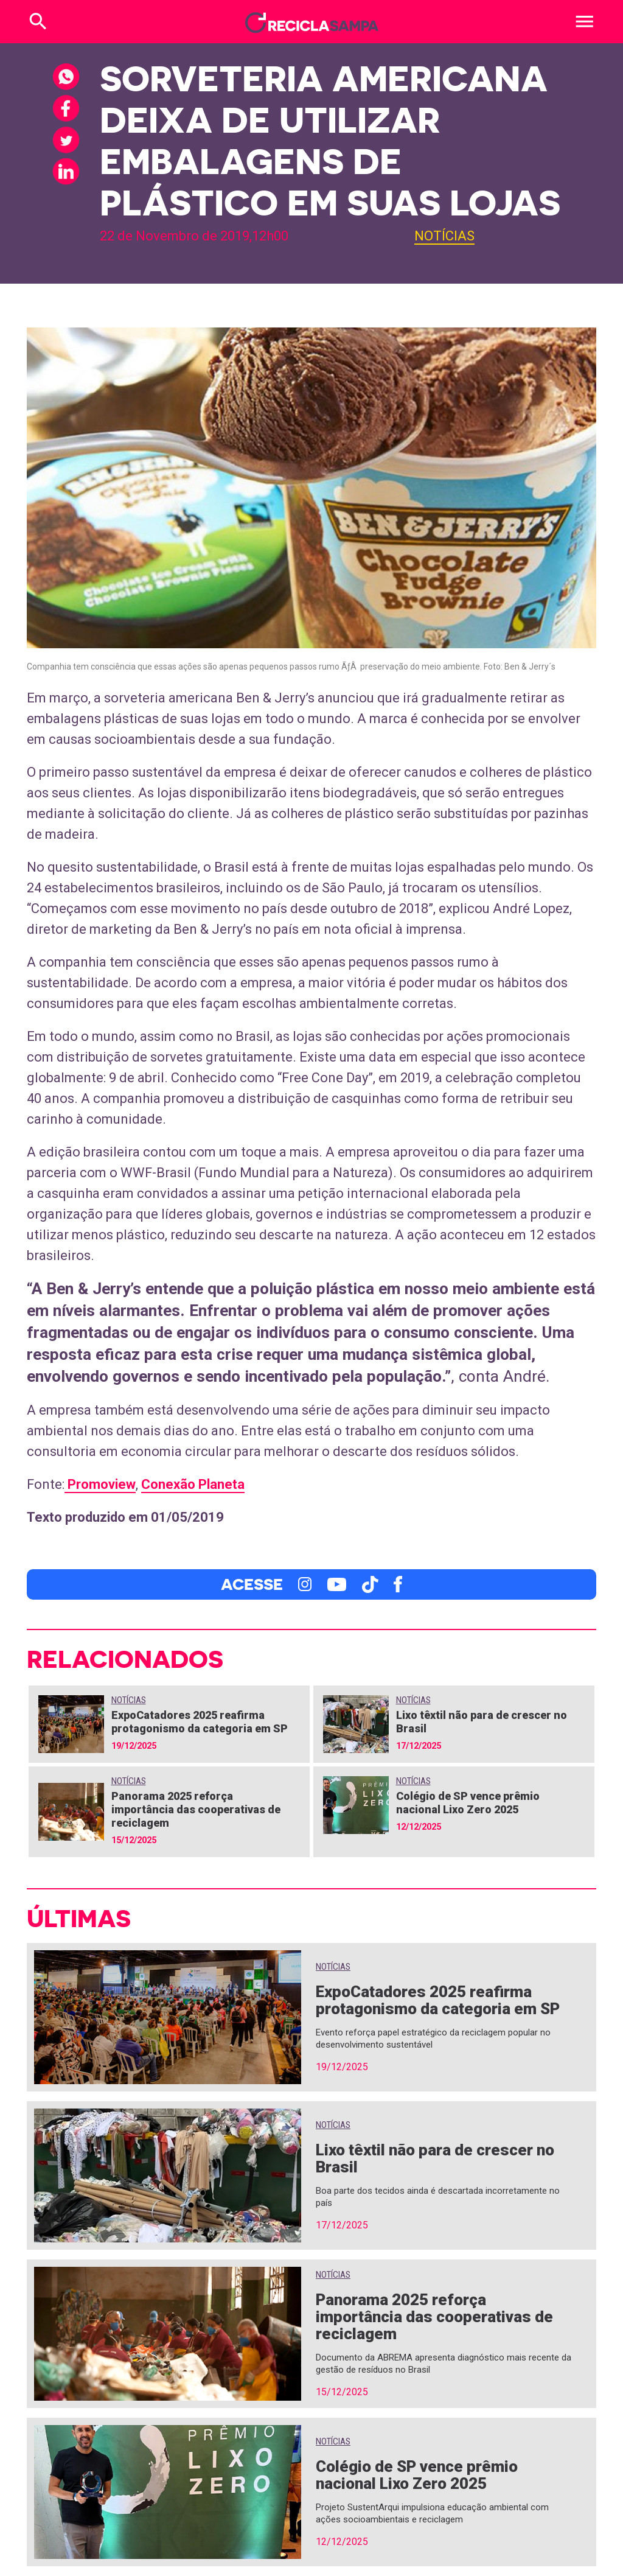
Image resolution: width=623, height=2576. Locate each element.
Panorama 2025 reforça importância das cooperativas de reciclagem (195, 1809)
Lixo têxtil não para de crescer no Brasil (435, 2158)
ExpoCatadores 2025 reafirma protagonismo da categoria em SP (199, 1722)
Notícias (444, 235)
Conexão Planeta (193, 1484)
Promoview (100, 1484)
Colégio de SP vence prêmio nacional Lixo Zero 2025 (468, 1803)
